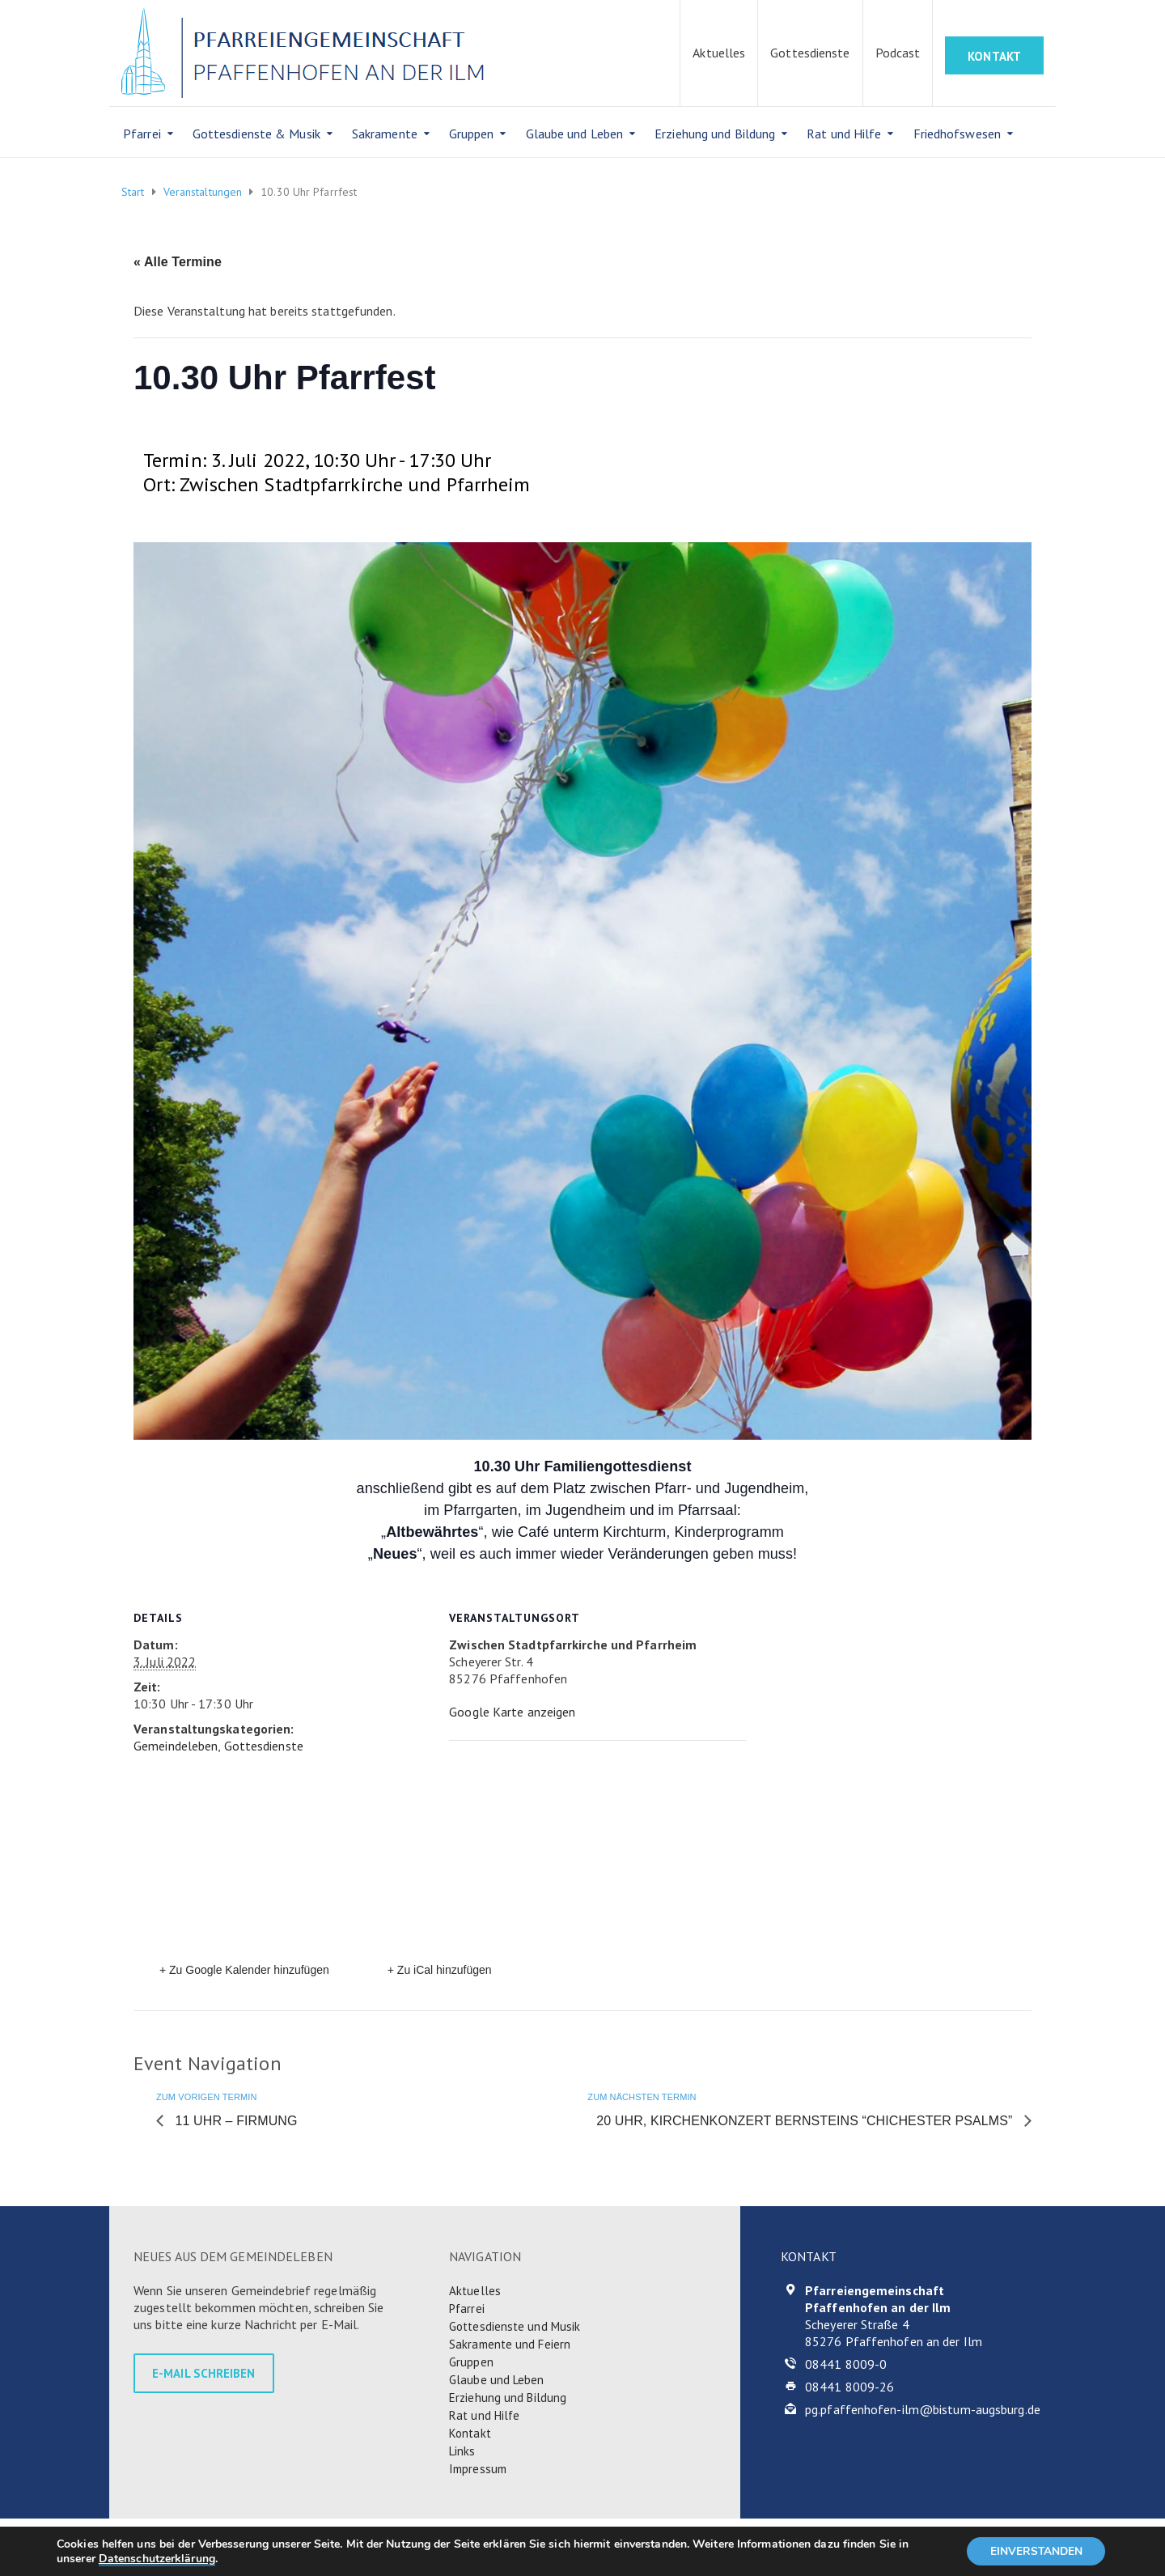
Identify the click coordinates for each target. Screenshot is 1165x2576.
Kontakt (470, 2433)
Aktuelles (719, 53)
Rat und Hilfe (844, 133)
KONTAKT (994, 56)
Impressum (477, 2468)
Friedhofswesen (957, 133)
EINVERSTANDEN (1034, 2550)
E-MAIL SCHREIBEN (204, 2373)
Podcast (898, 53)
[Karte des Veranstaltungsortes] (579, 1852)
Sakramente (384, 133)
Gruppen (471, 133)
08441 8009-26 (849, 2387)
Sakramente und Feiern (509, 2344)
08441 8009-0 (846, 2364)
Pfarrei (142, 133)
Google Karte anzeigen (512, 1712)
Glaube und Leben (575, 133)
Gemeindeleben (175, 1746)
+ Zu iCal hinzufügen (440, 1969)
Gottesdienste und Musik (514, 2326)
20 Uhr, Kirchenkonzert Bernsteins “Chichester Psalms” (806, 2121)
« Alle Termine (177, 262)
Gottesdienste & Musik (256, 133)
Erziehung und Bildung (715, 133)
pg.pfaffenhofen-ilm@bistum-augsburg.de (922, 2409)
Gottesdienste (809, 53)
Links (462, 2451)
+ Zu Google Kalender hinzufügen (244, 1969)
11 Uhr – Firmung (235, 2121)
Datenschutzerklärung (157, 2557)
